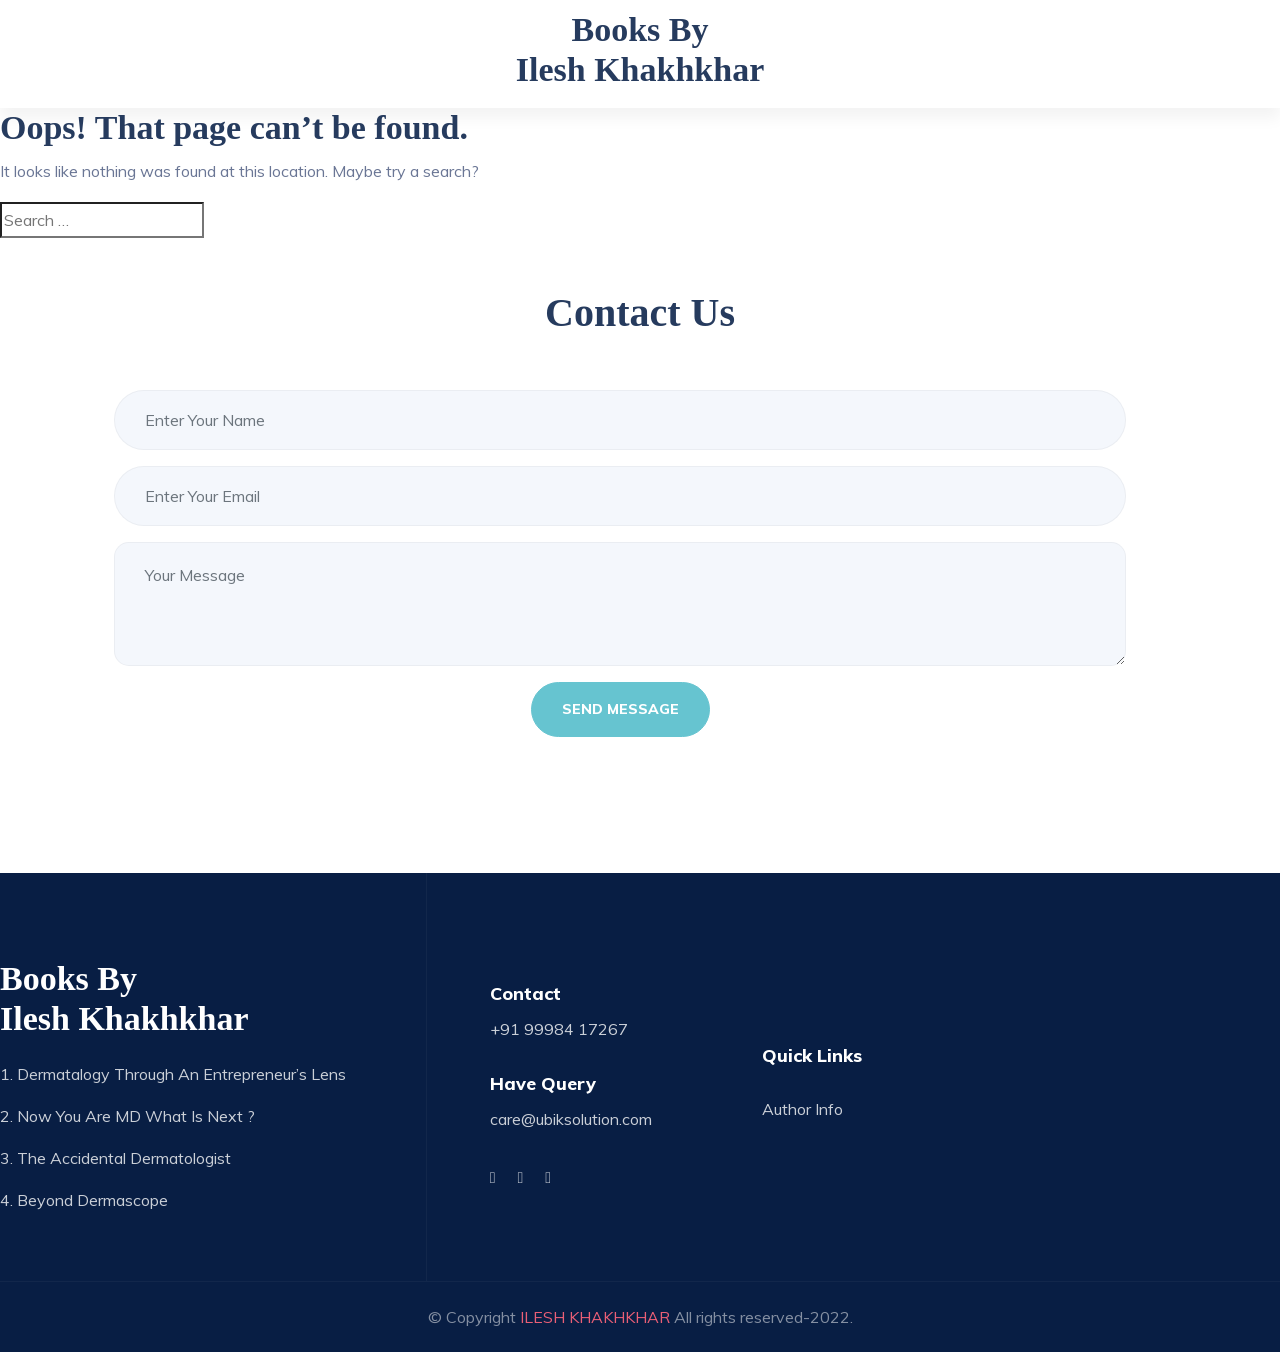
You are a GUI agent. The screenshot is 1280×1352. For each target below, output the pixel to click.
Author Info (802, 1109)
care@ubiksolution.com (571, 1119)
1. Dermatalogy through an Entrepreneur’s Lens (173, 1074)
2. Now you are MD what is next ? (127, 1116)
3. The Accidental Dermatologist (115, 1158)
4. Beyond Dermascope (84, 1200)
